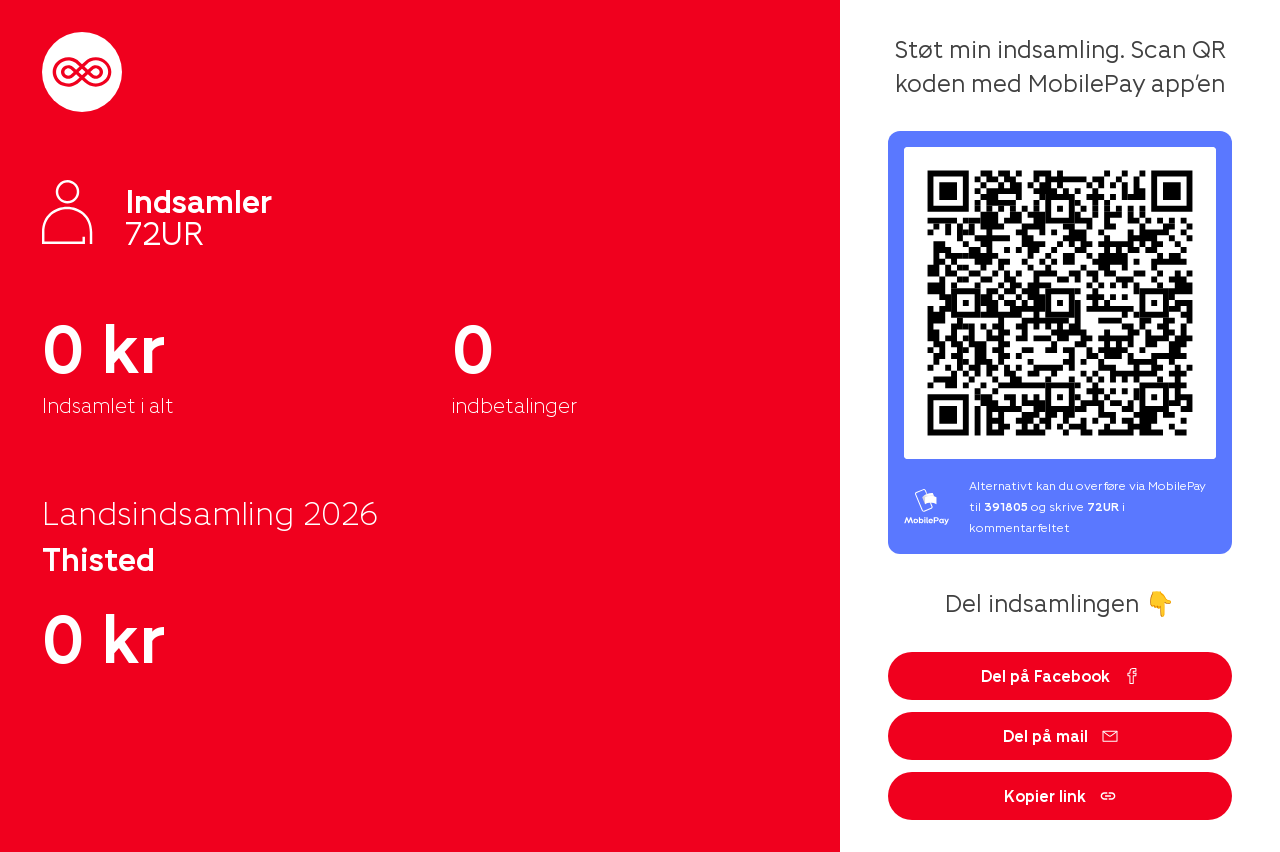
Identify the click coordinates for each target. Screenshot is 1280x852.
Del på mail (1060, 735)
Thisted (98, 558)
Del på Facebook (1060, 675)
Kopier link (1060, 795)
